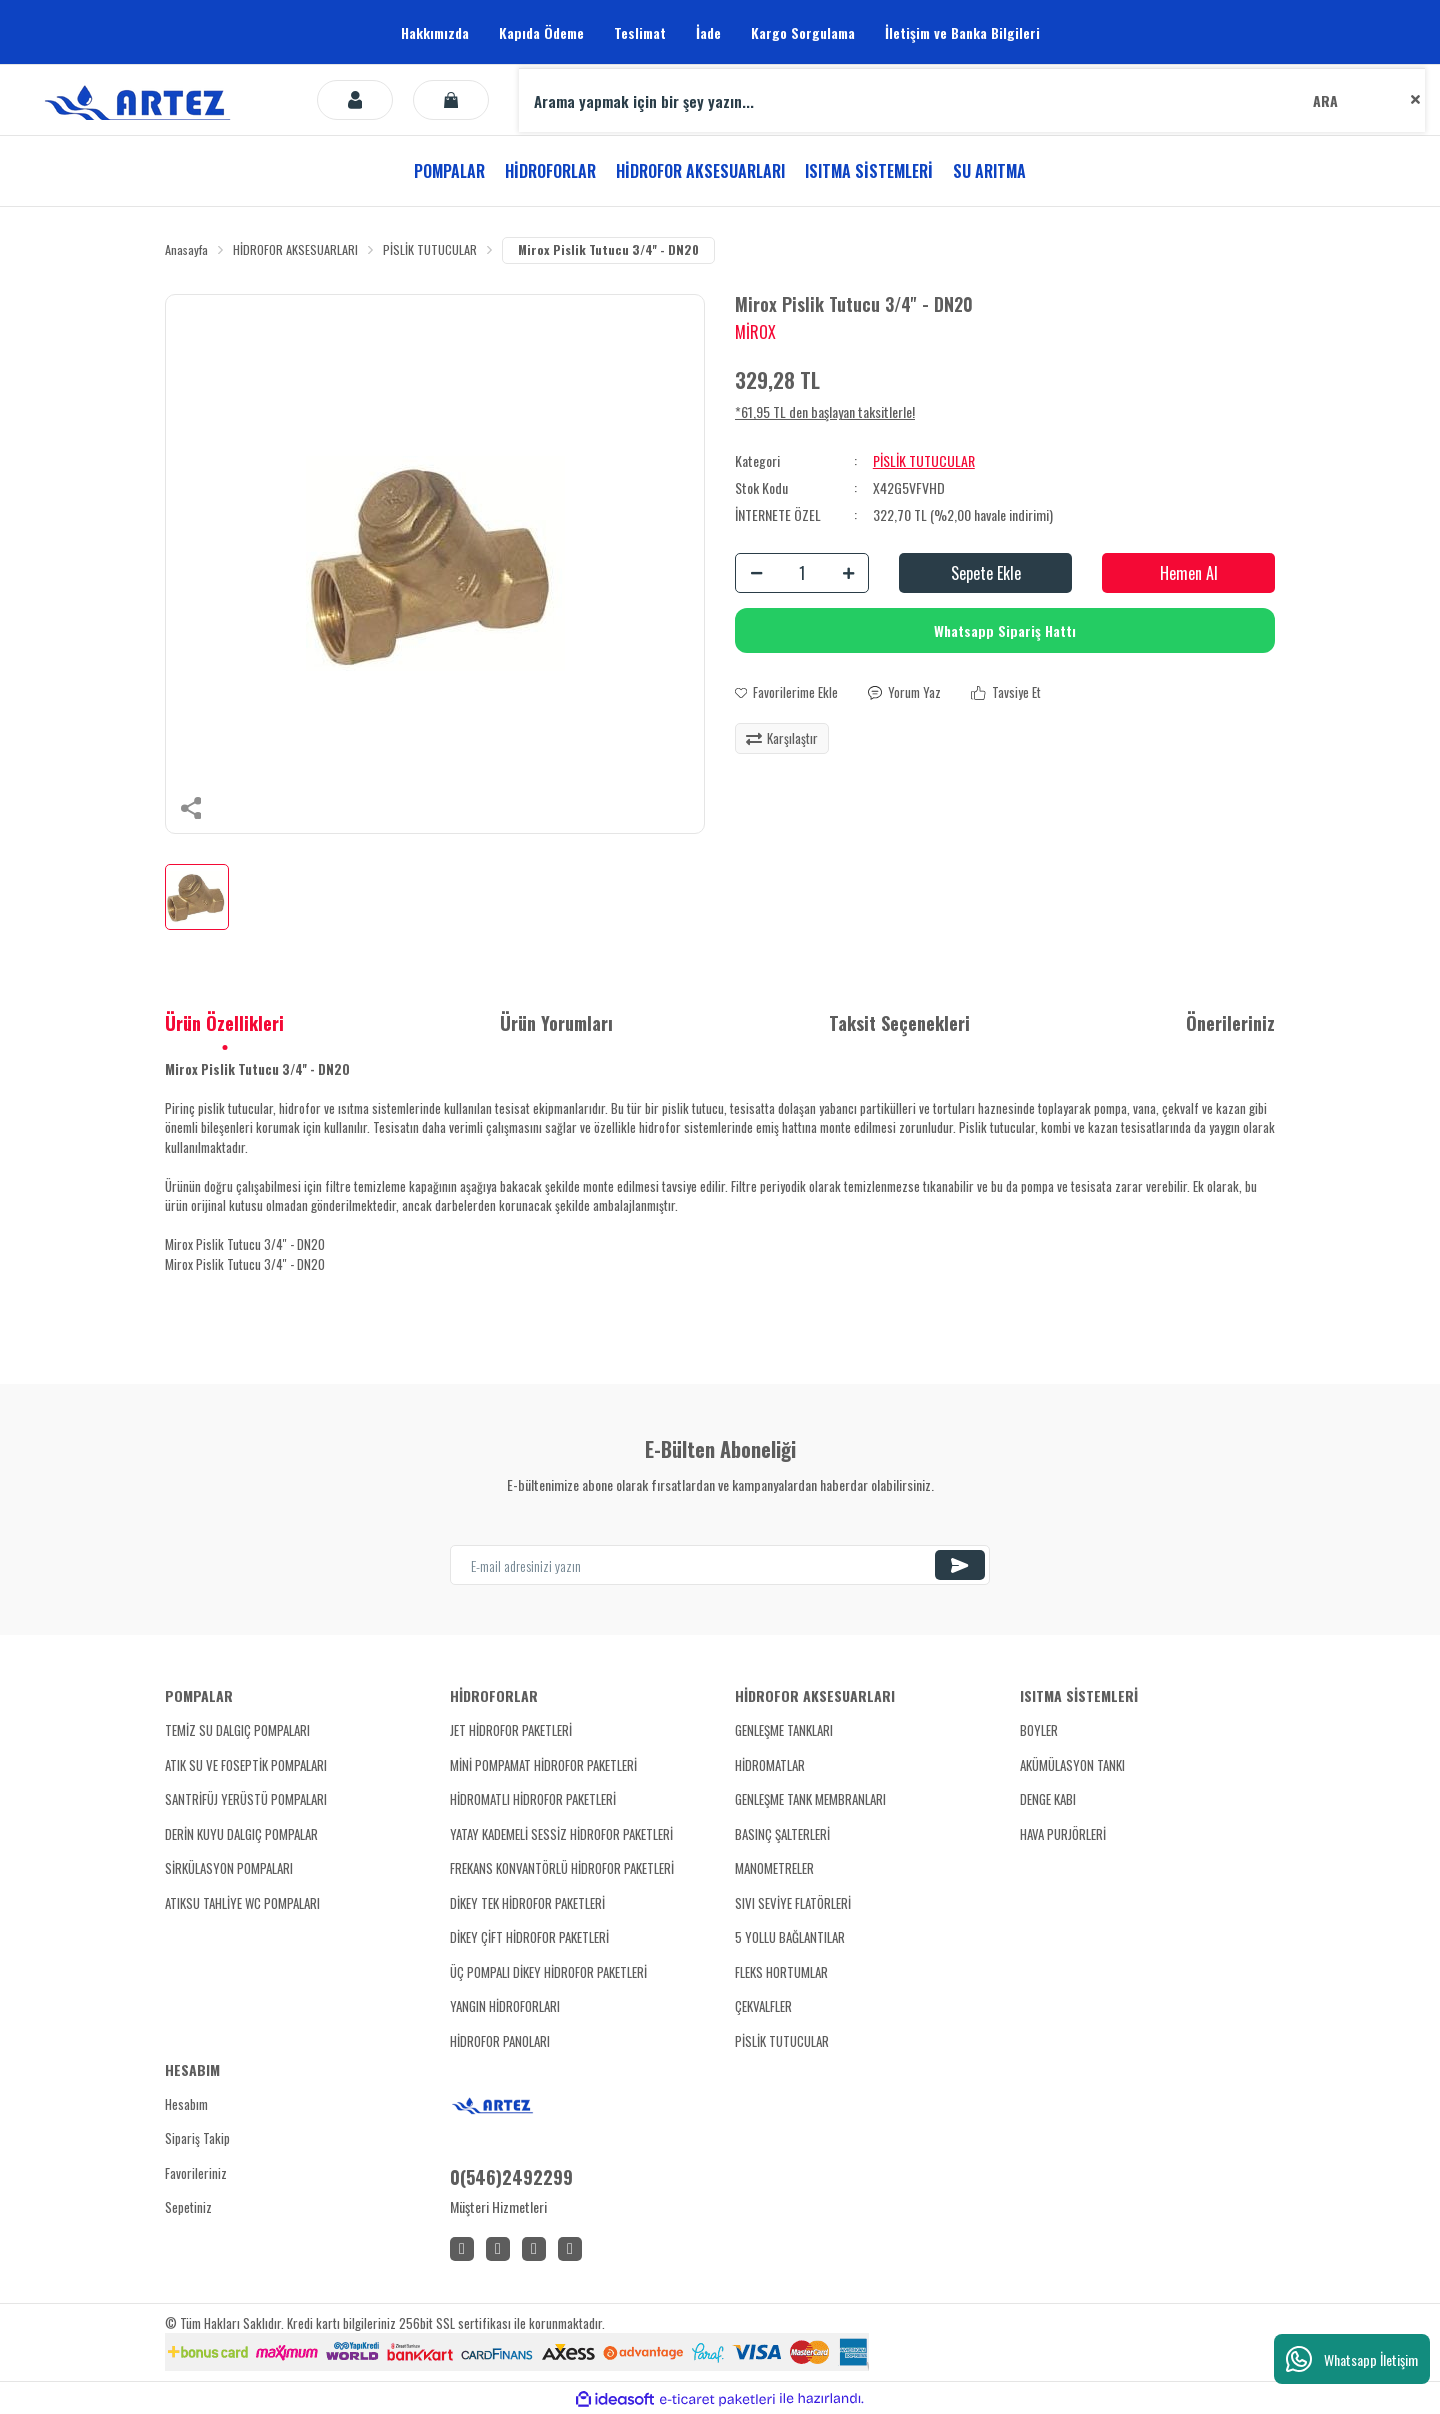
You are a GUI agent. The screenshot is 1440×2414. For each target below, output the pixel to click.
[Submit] (960, 1566)
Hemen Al (1189, 574)
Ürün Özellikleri (224, 1024)
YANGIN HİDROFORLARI (505, 2007)
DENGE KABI (1048, 1800)
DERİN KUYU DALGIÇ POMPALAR (241, 1835)
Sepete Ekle (986, 574)
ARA (1325, 100)
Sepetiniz (188, 2208)
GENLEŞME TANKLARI (784, 1731)
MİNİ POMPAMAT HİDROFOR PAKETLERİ (543, 1766)
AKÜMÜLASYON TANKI (1072, 1766)
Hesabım (186, 2105)
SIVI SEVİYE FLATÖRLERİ (793, 1904)
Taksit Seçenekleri (899, 1024)
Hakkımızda (435, 32)
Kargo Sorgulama (803, 32)
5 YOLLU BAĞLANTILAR (790, 1938)
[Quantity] (802, 574)
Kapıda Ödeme (541, 32)
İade (708, 32)
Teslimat (640, 32)
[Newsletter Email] (720, 1566)
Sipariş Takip (197, 2139)
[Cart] (451, 100)
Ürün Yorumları (556, 1024)
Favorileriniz (196, 2174)
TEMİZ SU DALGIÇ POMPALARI (237, 1731)
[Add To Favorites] (786, 694)
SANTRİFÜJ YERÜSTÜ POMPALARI (246, 1800)
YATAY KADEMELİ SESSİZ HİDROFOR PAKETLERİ (561, 1835)
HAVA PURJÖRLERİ (1063, 1835)
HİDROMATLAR (770, 1766)
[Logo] (141, 100)
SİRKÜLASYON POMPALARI (229, 1869)
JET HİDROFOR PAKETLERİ (511, 1731)
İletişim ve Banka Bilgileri (962, 32)
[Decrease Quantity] (756, 574)
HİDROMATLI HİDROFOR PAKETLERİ (533, 1800)
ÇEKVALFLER (763, 2007)
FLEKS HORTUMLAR (781, 1973)
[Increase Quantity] (848, 574)
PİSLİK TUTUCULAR (924, 461)
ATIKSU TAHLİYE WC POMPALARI (242, 1904)
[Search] (972, 100)
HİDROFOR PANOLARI (500, 2042)
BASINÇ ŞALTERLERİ (782, 1835)
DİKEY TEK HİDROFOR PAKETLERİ (527, 1904)
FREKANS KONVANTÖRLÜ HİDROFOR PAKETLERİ (562, 1869)
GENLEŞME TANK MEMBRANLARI (810, 1800)
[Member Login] (355, 100)
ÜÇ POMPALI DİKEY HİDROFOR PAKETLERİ (548, 1973)
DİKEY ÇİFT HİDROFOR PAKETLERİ (529, 1938)
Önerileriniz (1230, 1024)
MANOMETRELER (774, 1869)
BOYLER (1039, 1731)
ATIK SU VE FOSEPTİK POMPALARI (246, 1766)
